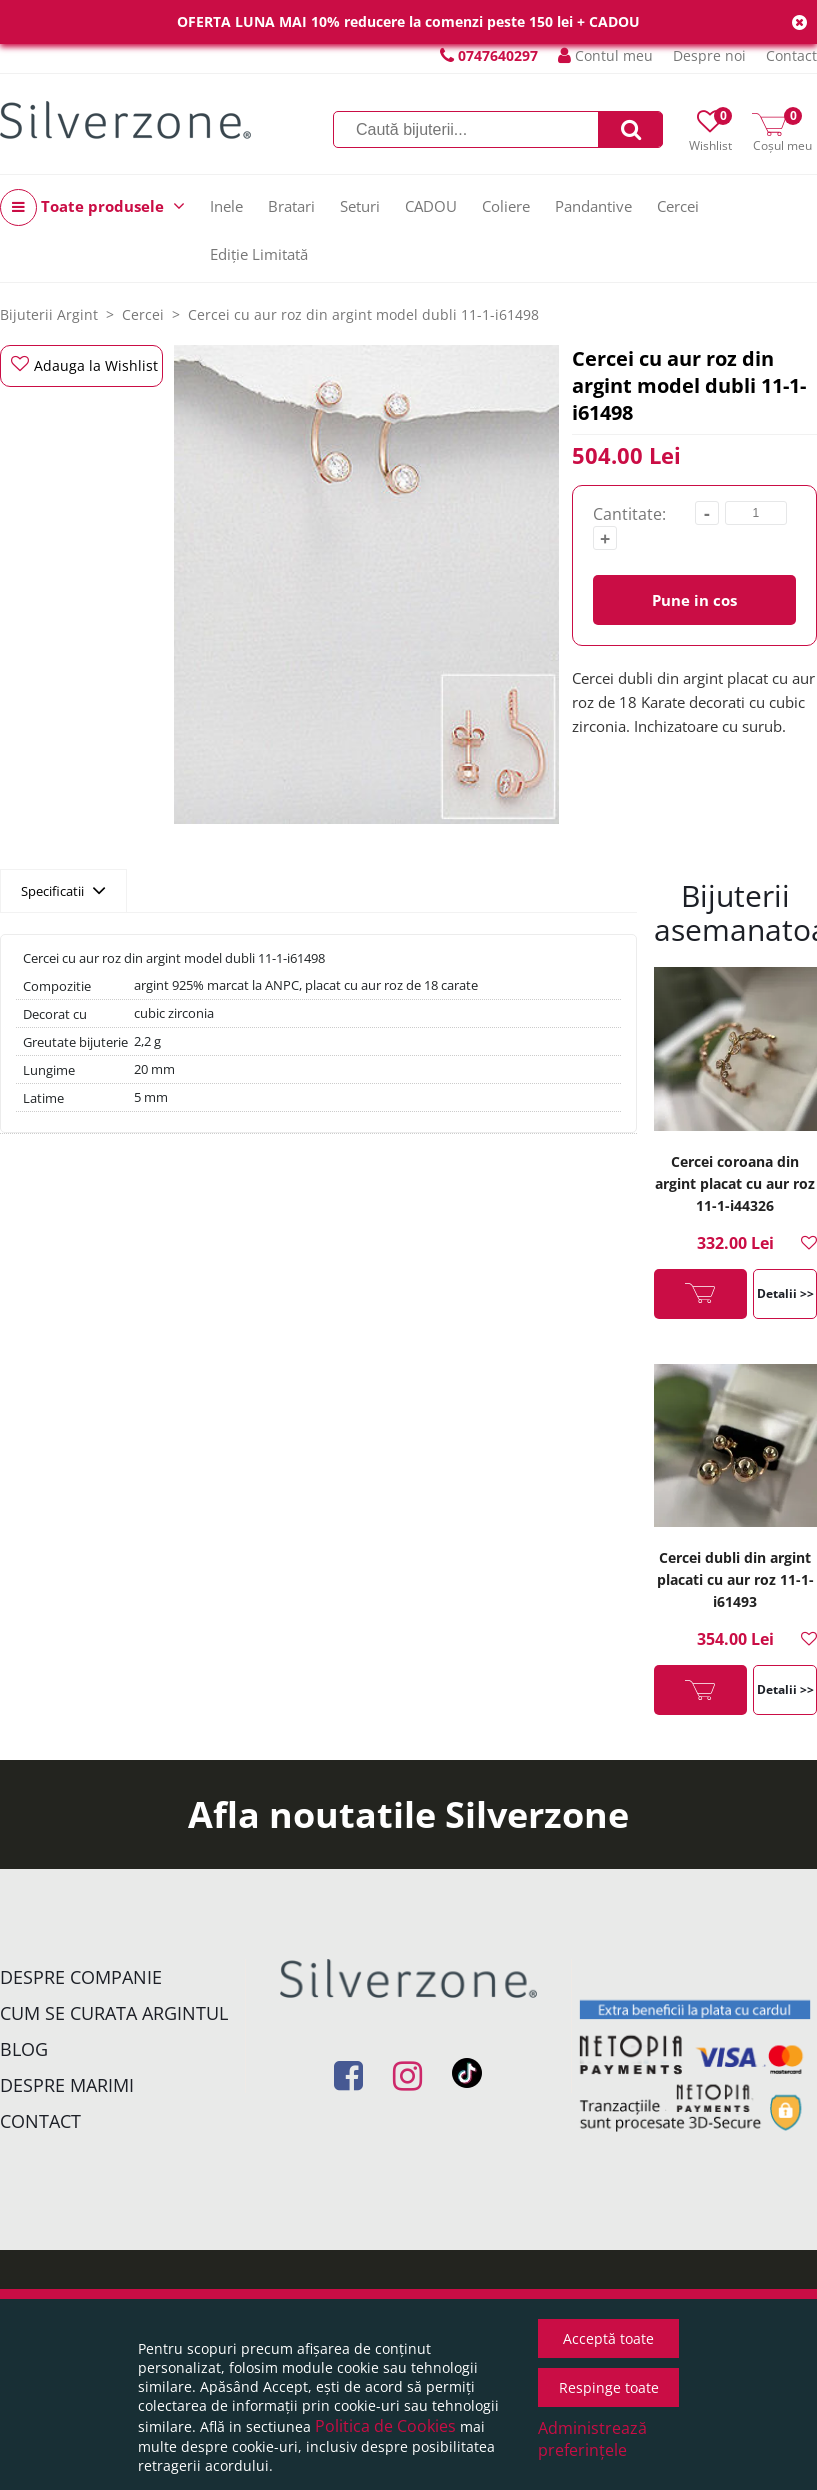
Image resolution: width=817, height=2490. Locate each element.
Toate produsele (92, 207)
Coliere (506, 206)
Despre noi (709, 55)
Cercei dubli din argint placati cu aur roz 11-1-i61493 (735, 1579)
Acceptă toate (608, 2338)
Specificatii (63, 890)
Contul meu (605, 55)
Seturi (360, 206)
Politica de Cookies (385, 2426)
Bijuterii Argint (49, 314)
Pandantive (593, 206)
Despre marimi (67, 2085)
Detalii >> (785, 1293)
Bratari (291, 206)
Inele (226, 206)
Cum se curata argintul (114, 2013)
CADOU (431, 206)
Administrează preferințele (592, 2439)
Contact (791, 55)
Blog (24, 2049)
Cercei (678, 206)
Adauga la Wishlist (84, 365)
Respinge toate (609, 2387)
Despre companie (81, 1977)
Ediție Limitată (259, 254)
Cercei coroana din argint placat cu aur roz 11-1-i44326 (735, 1183)
